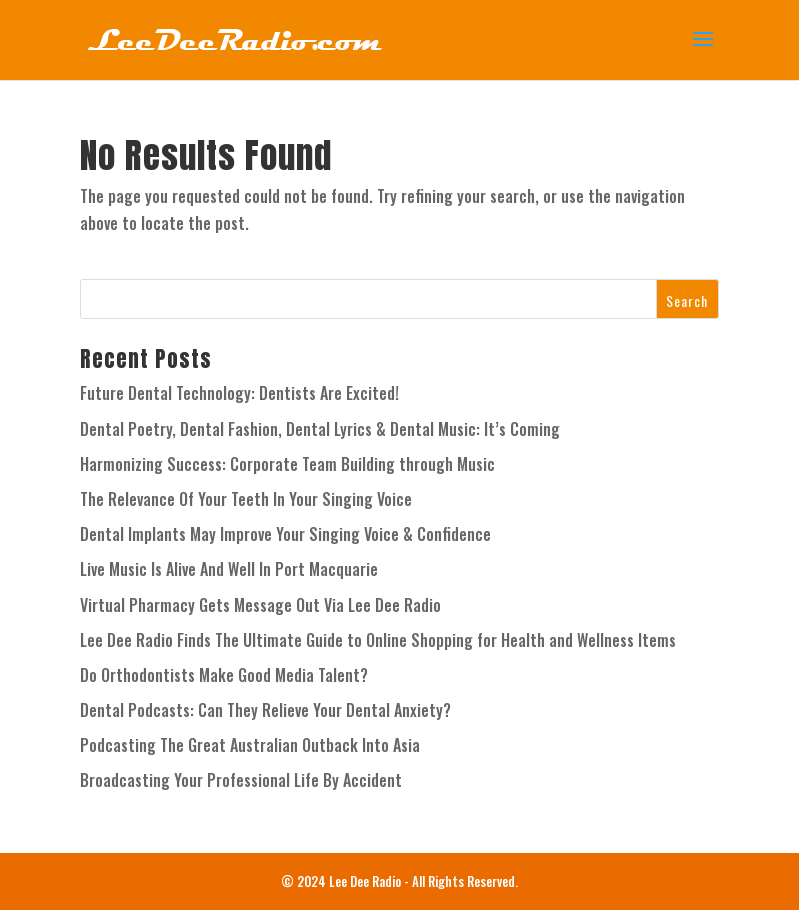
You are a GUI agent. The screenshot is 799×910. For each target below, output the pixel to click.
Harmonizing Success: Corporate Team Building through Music (287, 464)
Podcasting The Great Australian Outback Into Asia (250, 745)
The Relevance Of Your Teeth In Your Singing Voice (246, 499)
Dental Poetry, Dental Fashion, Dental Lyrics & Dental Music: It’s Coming (320, 429)
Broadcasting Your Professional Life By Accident (241, 780)
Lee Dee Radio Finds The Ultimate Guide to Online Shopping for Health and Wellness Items (378, 640)
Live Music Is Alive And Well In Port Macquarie (229, 569)
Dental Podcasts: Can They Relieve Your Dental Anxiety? (265, 710)
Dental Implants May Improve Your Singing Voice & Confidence (285, 534)
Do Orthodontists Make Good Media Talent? (224, 675)
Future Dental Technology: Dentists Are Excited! (239, 393)
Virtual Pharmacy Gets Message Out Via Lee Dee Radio (260, 605)
